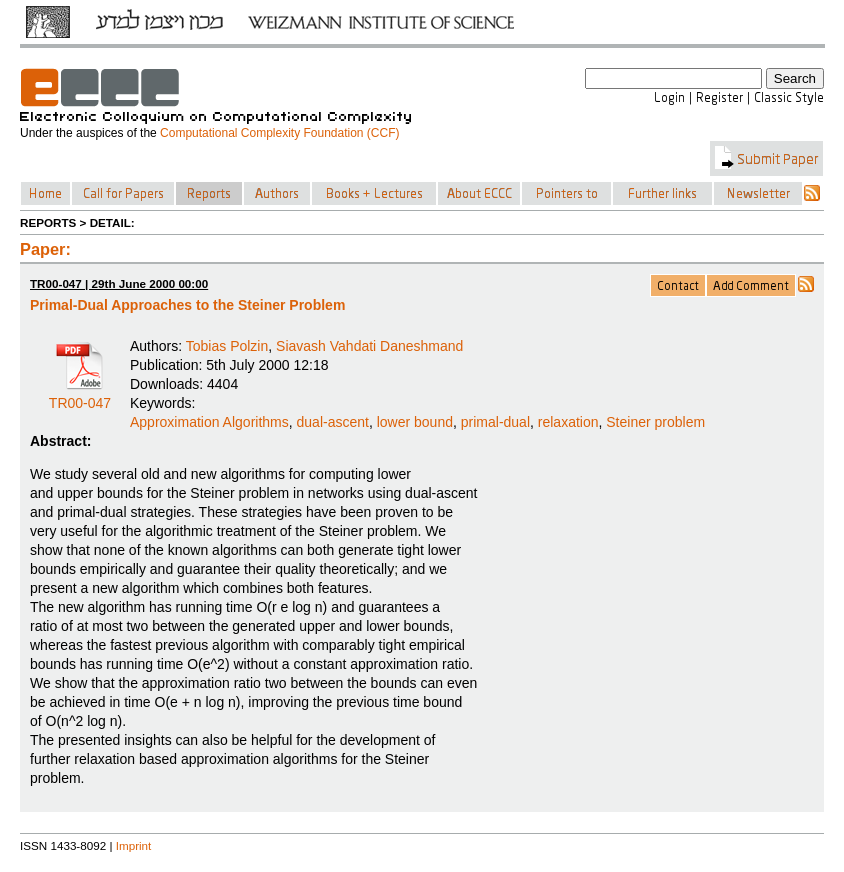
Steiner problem (655, 422)
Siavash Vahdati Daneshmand (369, 346)
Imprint (134, 845)
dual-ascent (333, 422)
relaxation (568, 422)
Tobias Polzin (227, 346)
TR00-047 (80, 396)
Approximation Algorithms (209, 422)
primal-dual (495, 422)
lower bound (415, 422)
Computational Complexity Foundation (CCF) (279, 133)
